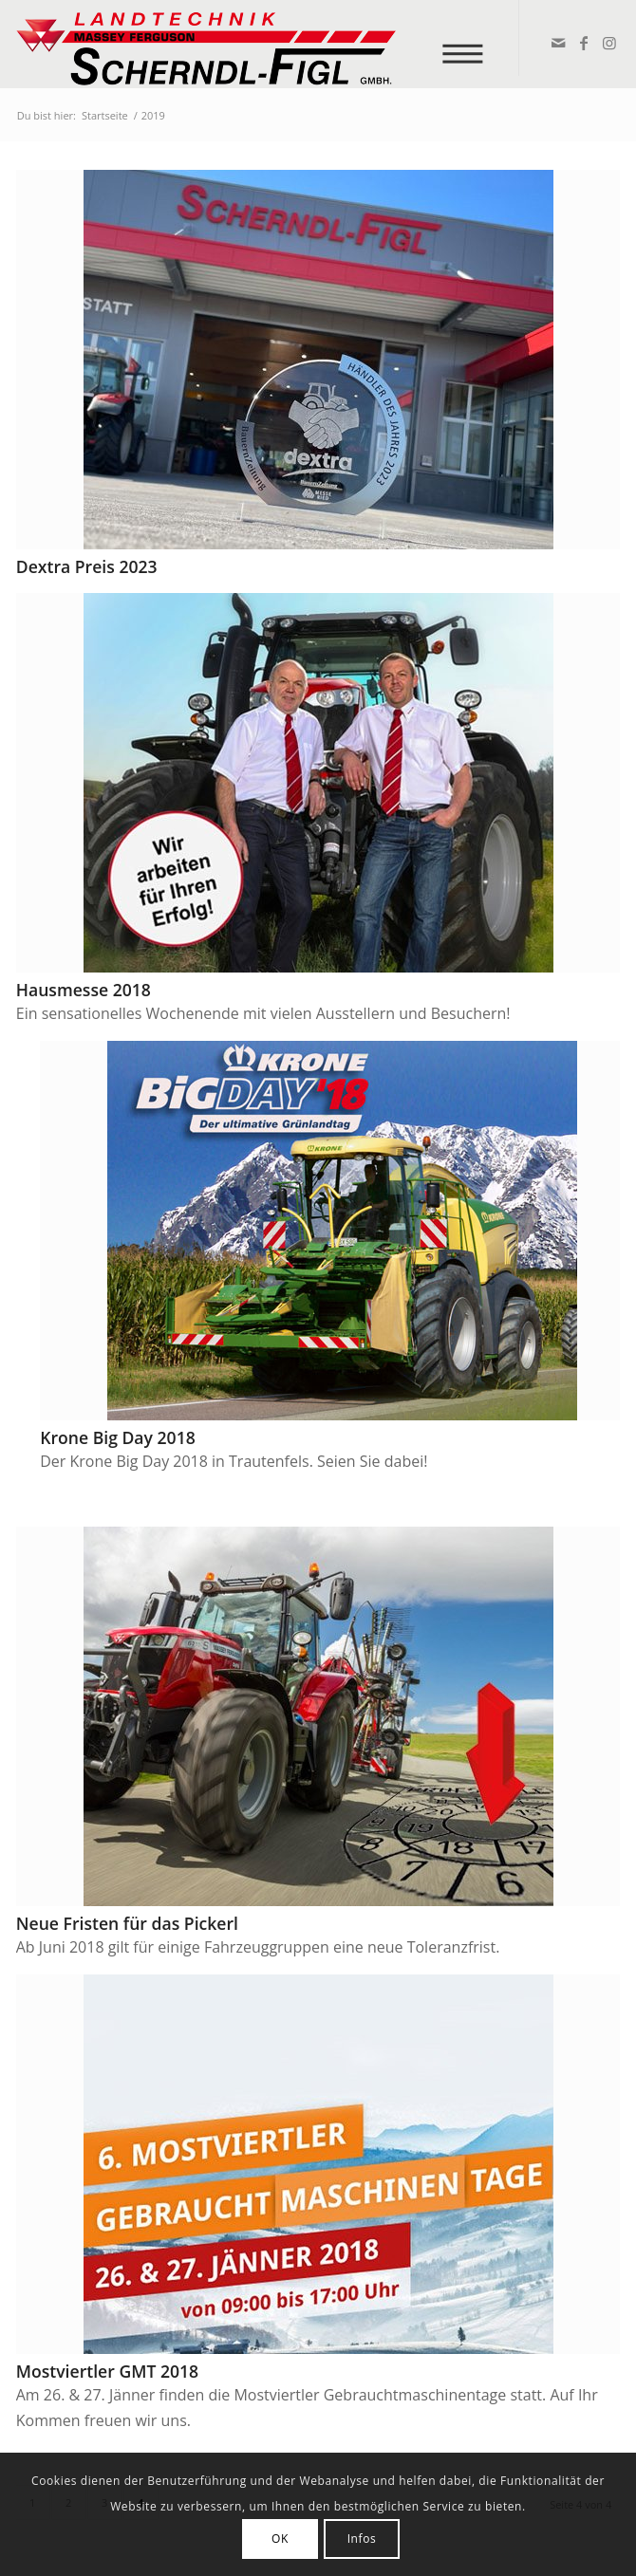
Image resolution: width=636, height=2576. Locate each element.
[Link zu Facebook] (582, 42)
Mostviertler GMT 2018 (107, 2371)
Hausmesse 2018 (83, 989)
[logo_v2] (257, 44)
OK (280, 2538)
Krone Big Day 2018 (118, 1437)
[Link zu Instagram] (608, 42)
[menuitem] (469, 42)
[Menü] (469, 42)
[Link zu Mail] (557, 42)
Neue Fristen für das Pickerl (127, 1923)
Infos (362, 2538)
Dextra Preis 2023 (87, 566)
